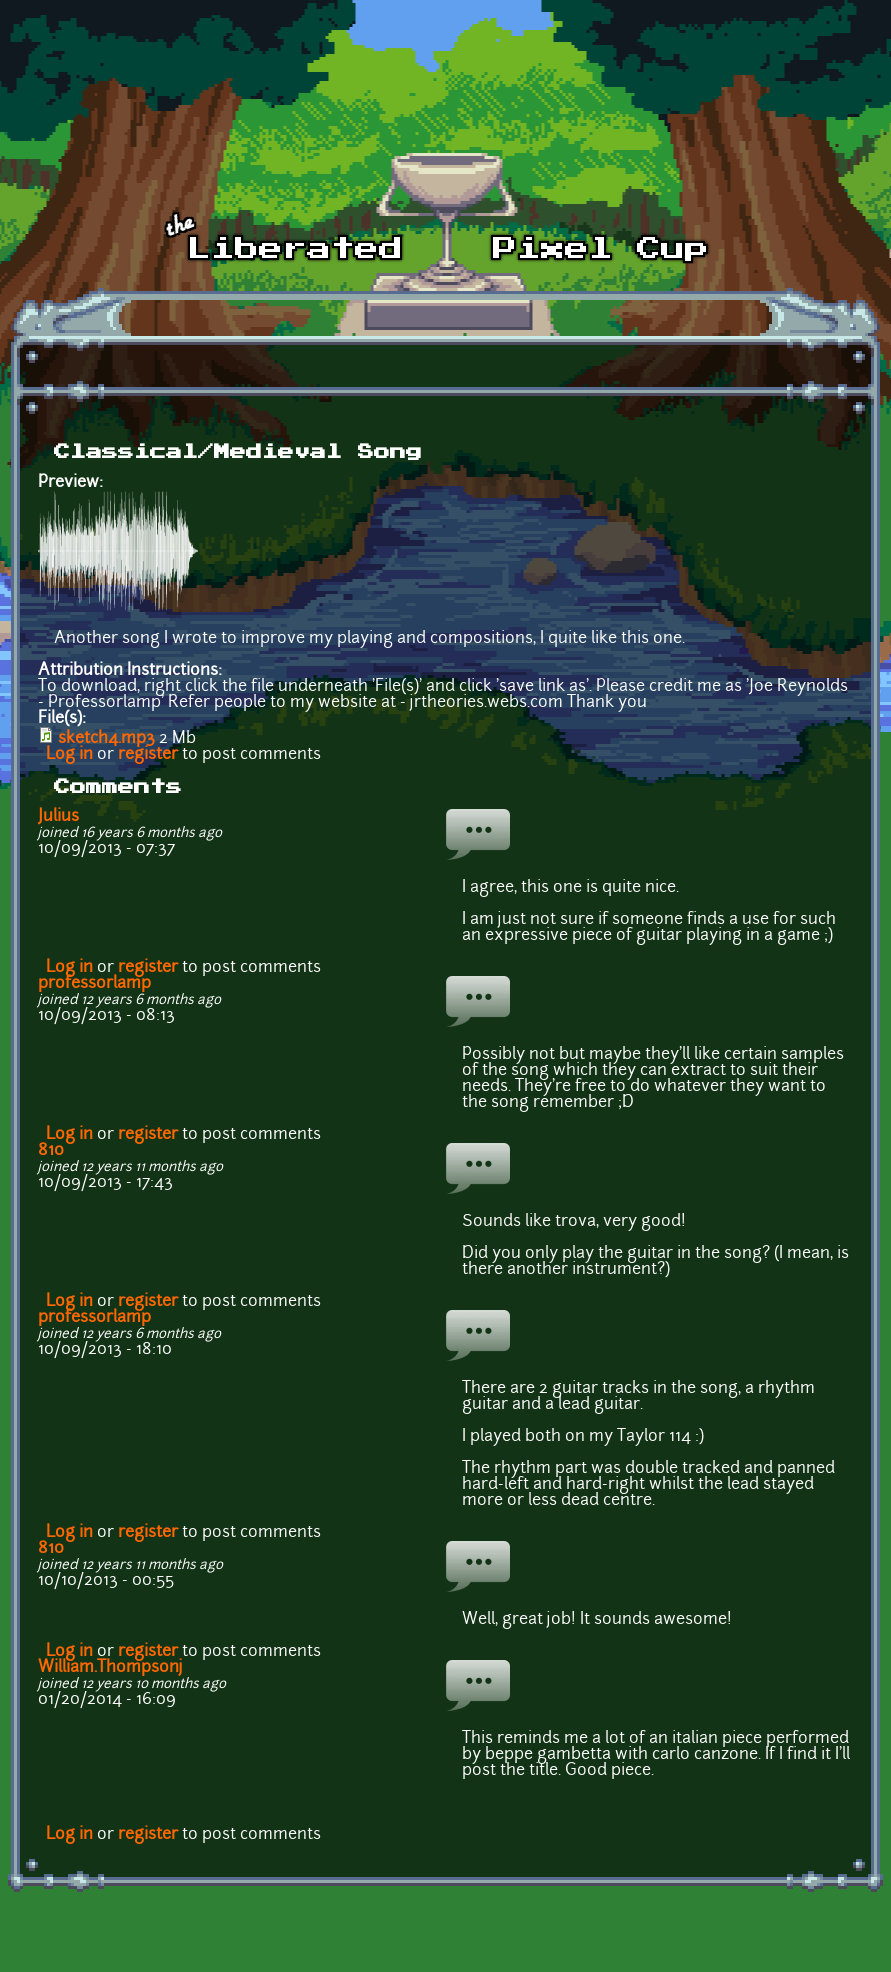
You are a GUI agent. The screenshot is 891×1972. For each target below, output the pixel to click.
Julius (58, 817)
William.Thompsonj (110, 1668)
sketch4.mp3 (106, 739)
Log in (69, 755)
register (148, 755)
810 (51, 1151)
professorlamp (94, 984)
